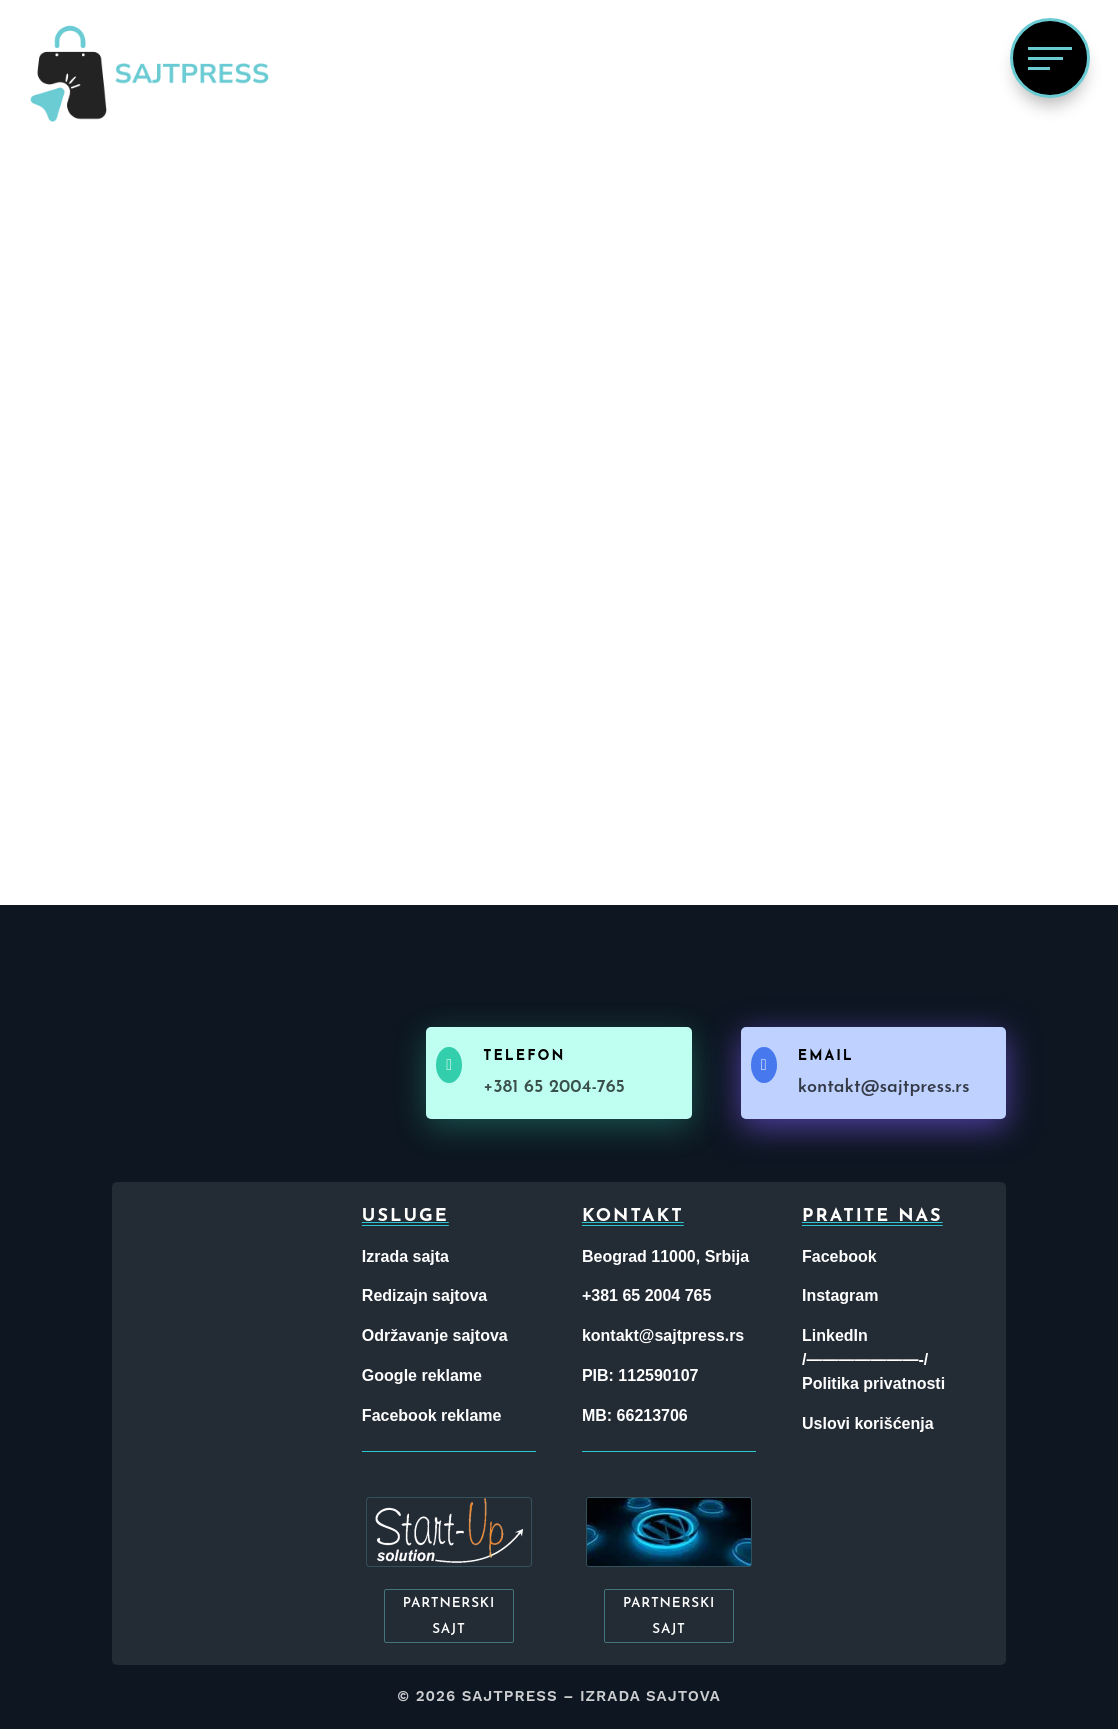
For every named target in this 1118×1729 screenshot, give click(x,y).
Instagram (840, 1295)
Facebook (839, 1256)
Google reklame (422, 1375)
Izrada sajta (405, 1256)
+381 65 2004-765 (554, 1087)
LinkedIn (835, 1335)
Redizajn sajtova (424, 1295)
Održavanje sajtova (435, 1335)
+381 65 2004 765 (646, 1295)
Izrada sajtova (650, 1696)
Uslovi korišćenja (868, 1423)
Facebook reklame (432, 1415)
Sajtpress (510, 1696)
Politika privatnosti (873, 1383)
